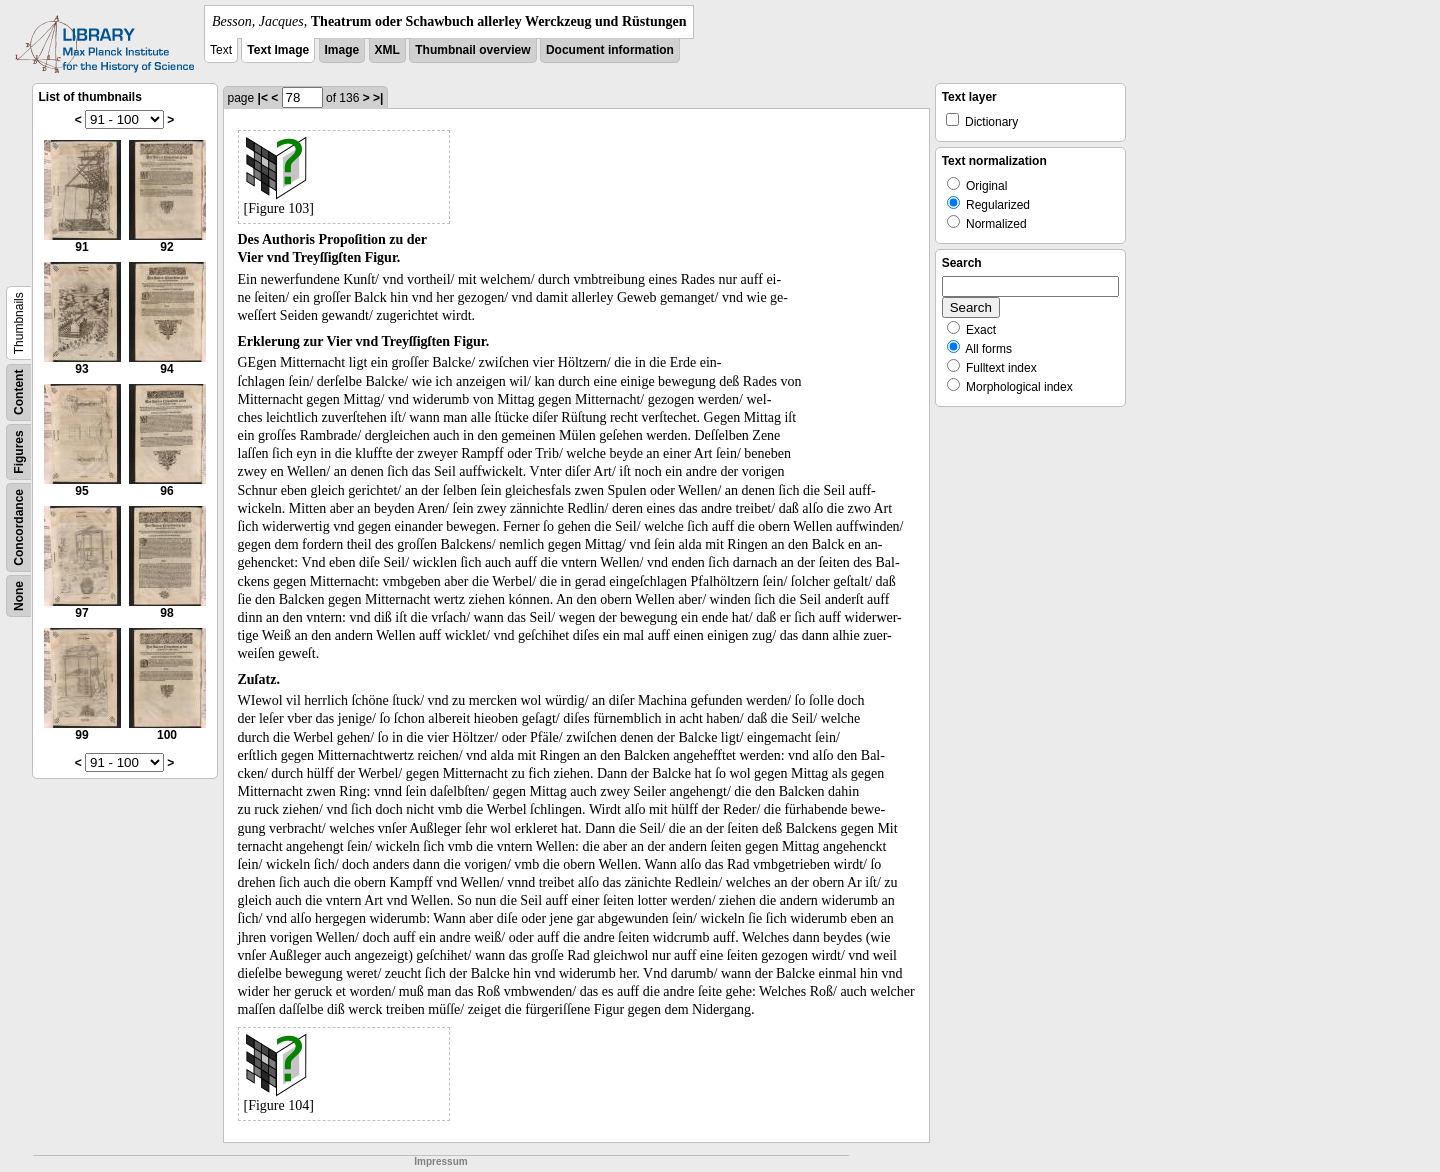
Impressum (440, 1161)
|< (263, 98)
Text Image (278, 50)
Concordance (19, 527)
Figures (19, 451)
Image (342, 50)
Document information (610, 50)
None (19, 596)
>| (378, 98)
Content (19, 392)
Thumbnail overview (472, 50)
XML (387, 50)
